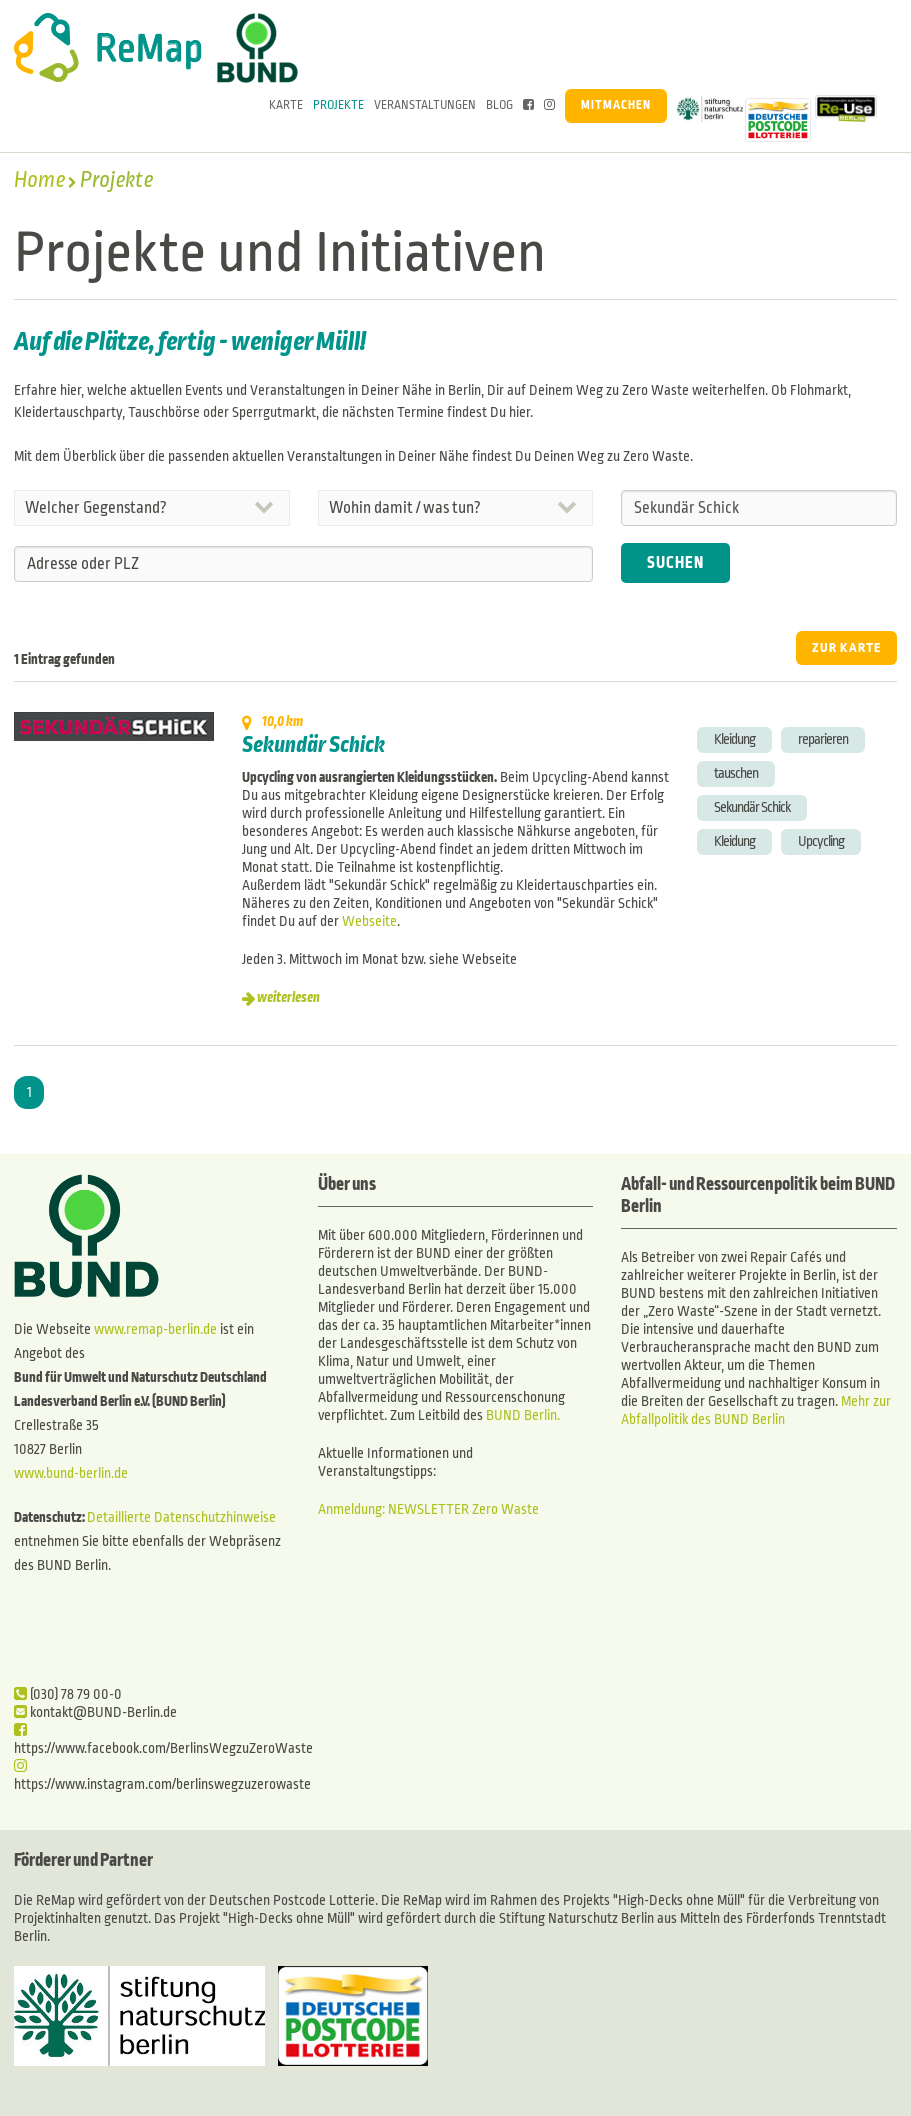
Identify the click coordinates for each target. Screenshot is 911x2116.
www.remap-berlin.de (155, 1329)
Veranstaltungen (425, 105)
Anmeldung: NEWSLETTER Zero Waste (428, 1509)
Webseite (369, 921)
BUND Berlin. (523, 1415)
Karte (286, 105)
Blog (499, 105)
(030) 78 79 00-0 (68, 1694)
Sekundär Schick (313, 745)
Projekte (338, 105)
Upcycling (821, 841)
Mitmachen (616, 105)
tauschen (736, 773)
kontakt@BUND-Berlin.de (95, 1712)
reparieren (823, 739)
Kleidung (734, 739)
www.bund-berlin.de (71, 1473)
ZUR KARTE (846, 648)
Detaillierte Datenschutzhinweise (181, 1517)
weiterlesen (288, 997)
